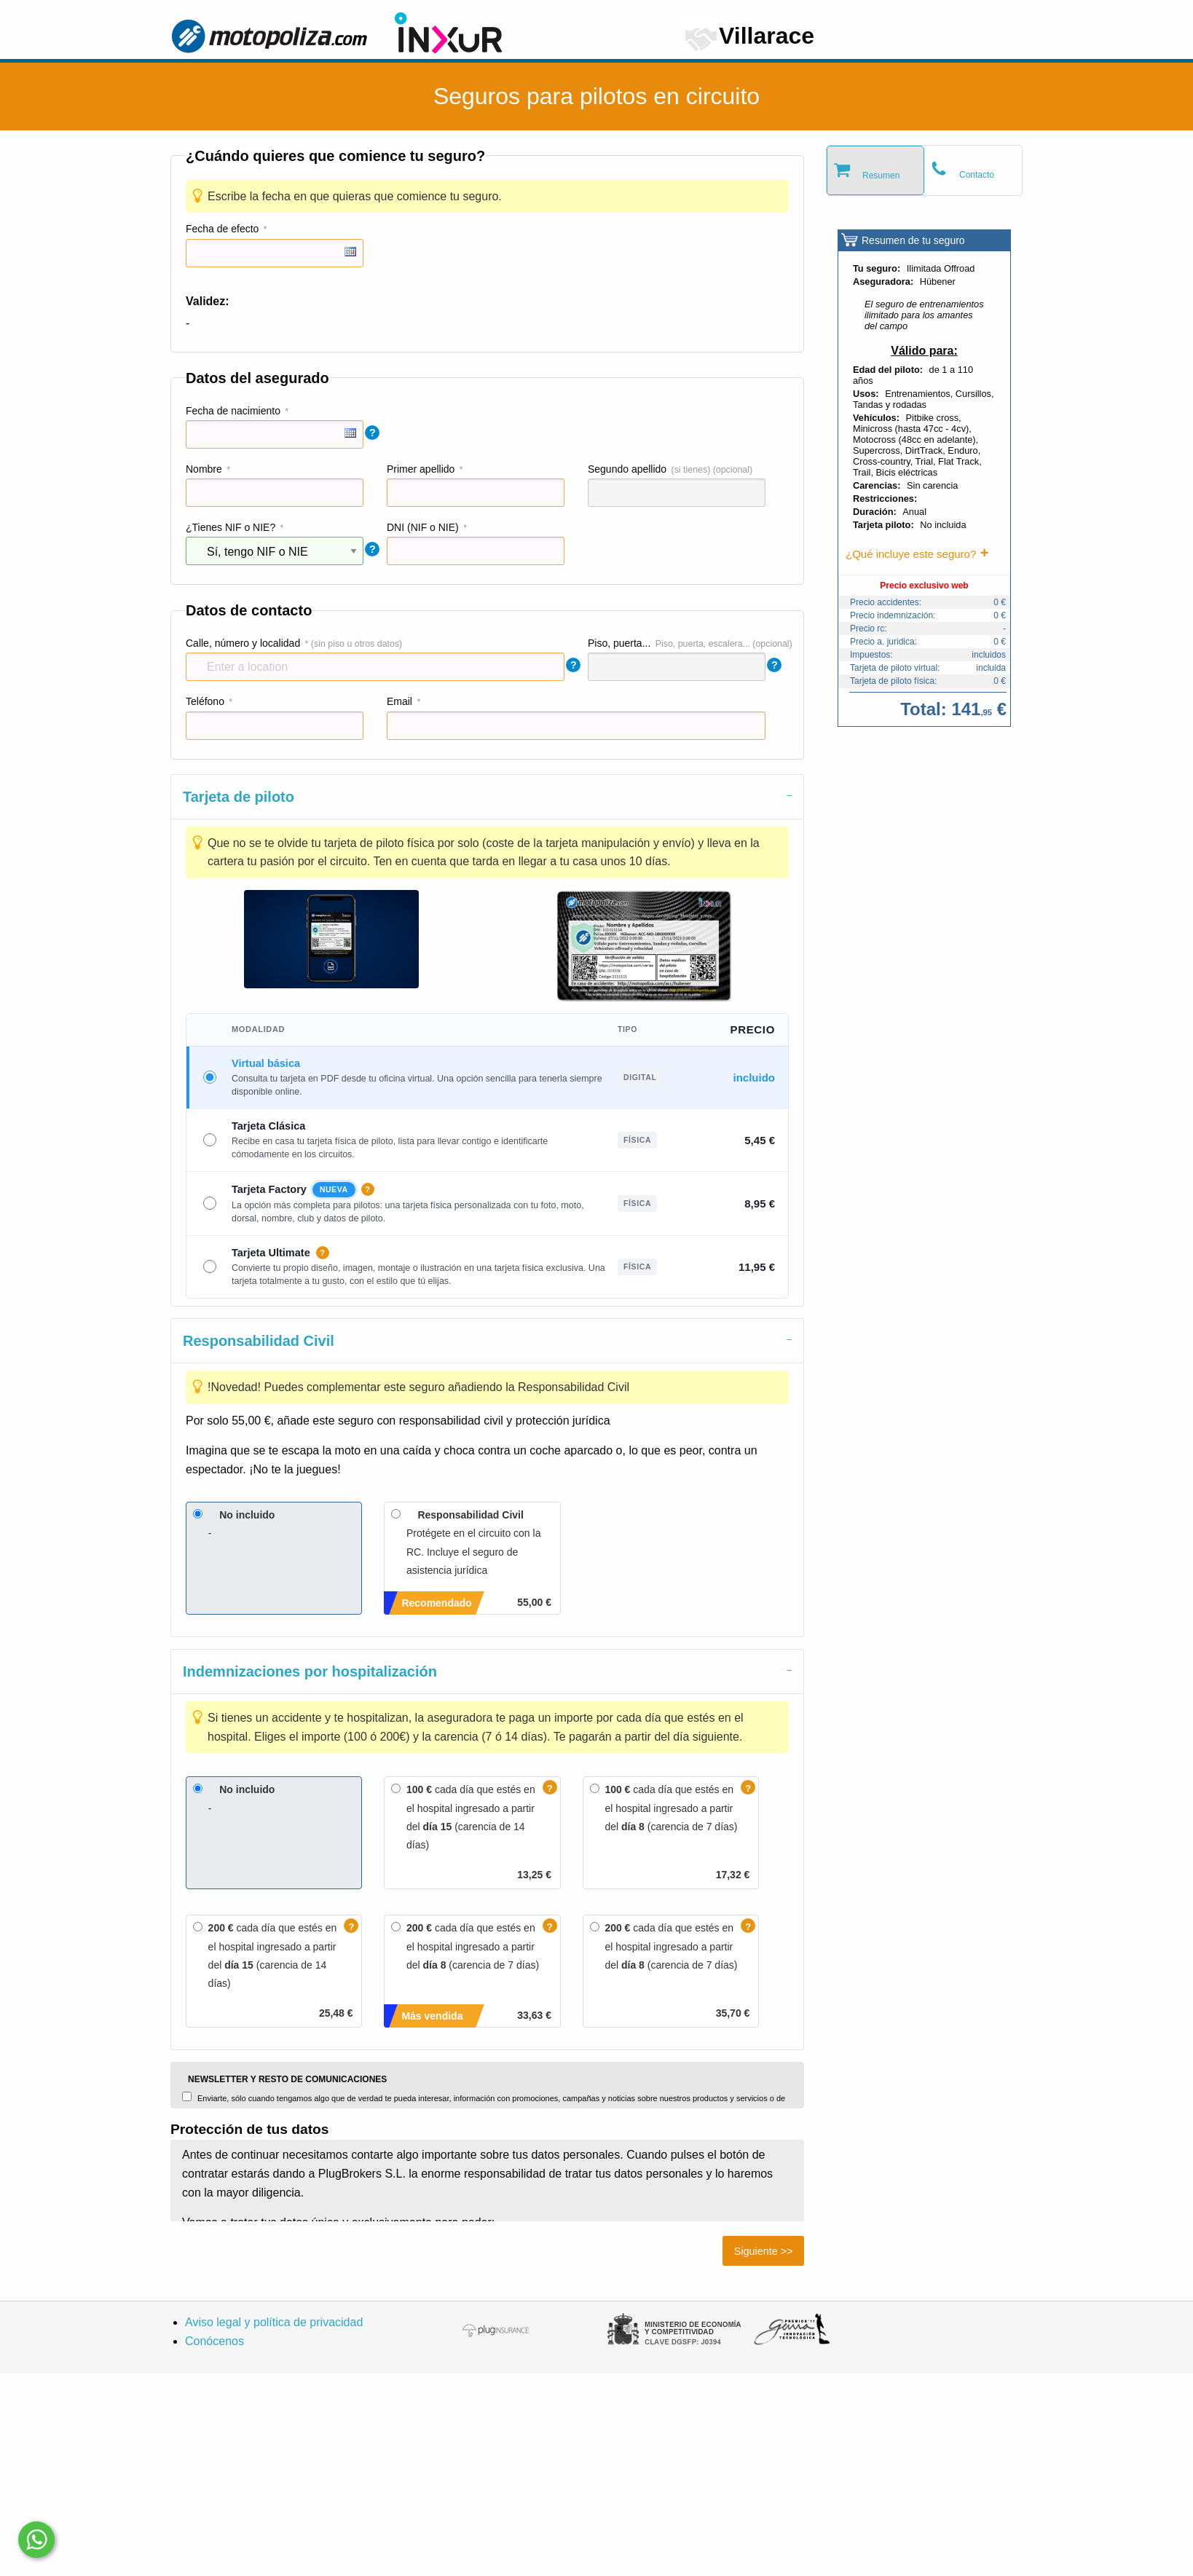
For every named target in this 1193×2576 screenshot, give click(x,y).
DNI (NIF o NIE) (423, 527)
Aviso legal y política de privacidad (274, 2322)
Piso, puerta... (619, 643)
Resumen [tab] (880, 175)
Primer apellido (420, 469)
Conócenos (214, 2341)
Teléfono (205, 701)
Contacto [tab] (976, 175)
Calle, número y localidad (243, 643)
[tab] (487, 796)
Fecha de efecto (222, 229)
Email (399, 701)
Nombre (204, 469)
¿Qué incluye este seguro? (911, 554)
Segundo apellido (627, 469)
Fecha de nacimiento (233, 411)
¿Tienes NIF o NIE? (230, 527)
